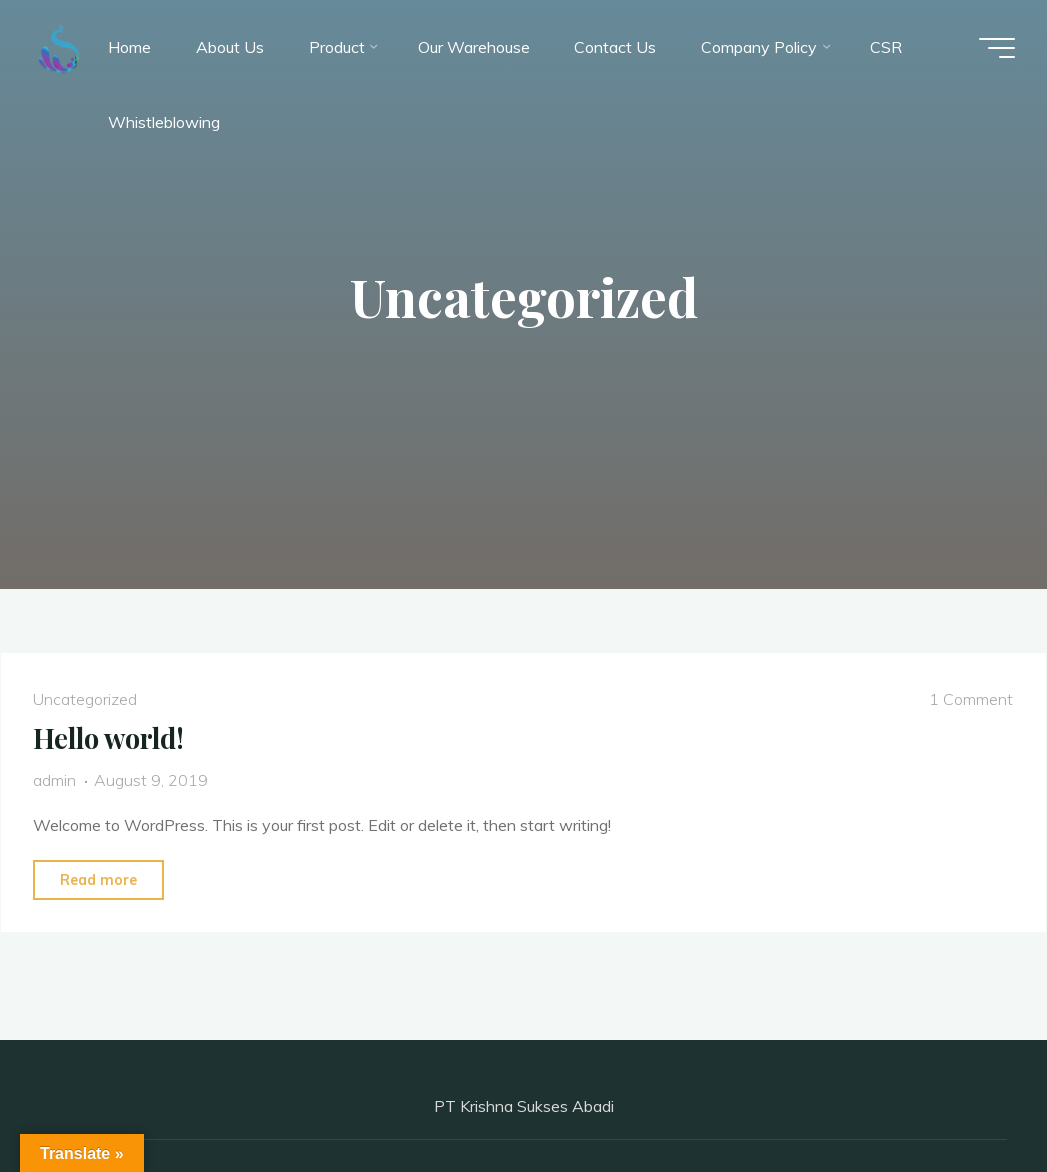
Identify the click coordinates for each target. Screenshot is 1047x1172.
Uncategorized (85, 699)
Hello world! (108, 738)
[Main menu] (997, 48)
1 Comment (971, 699)
